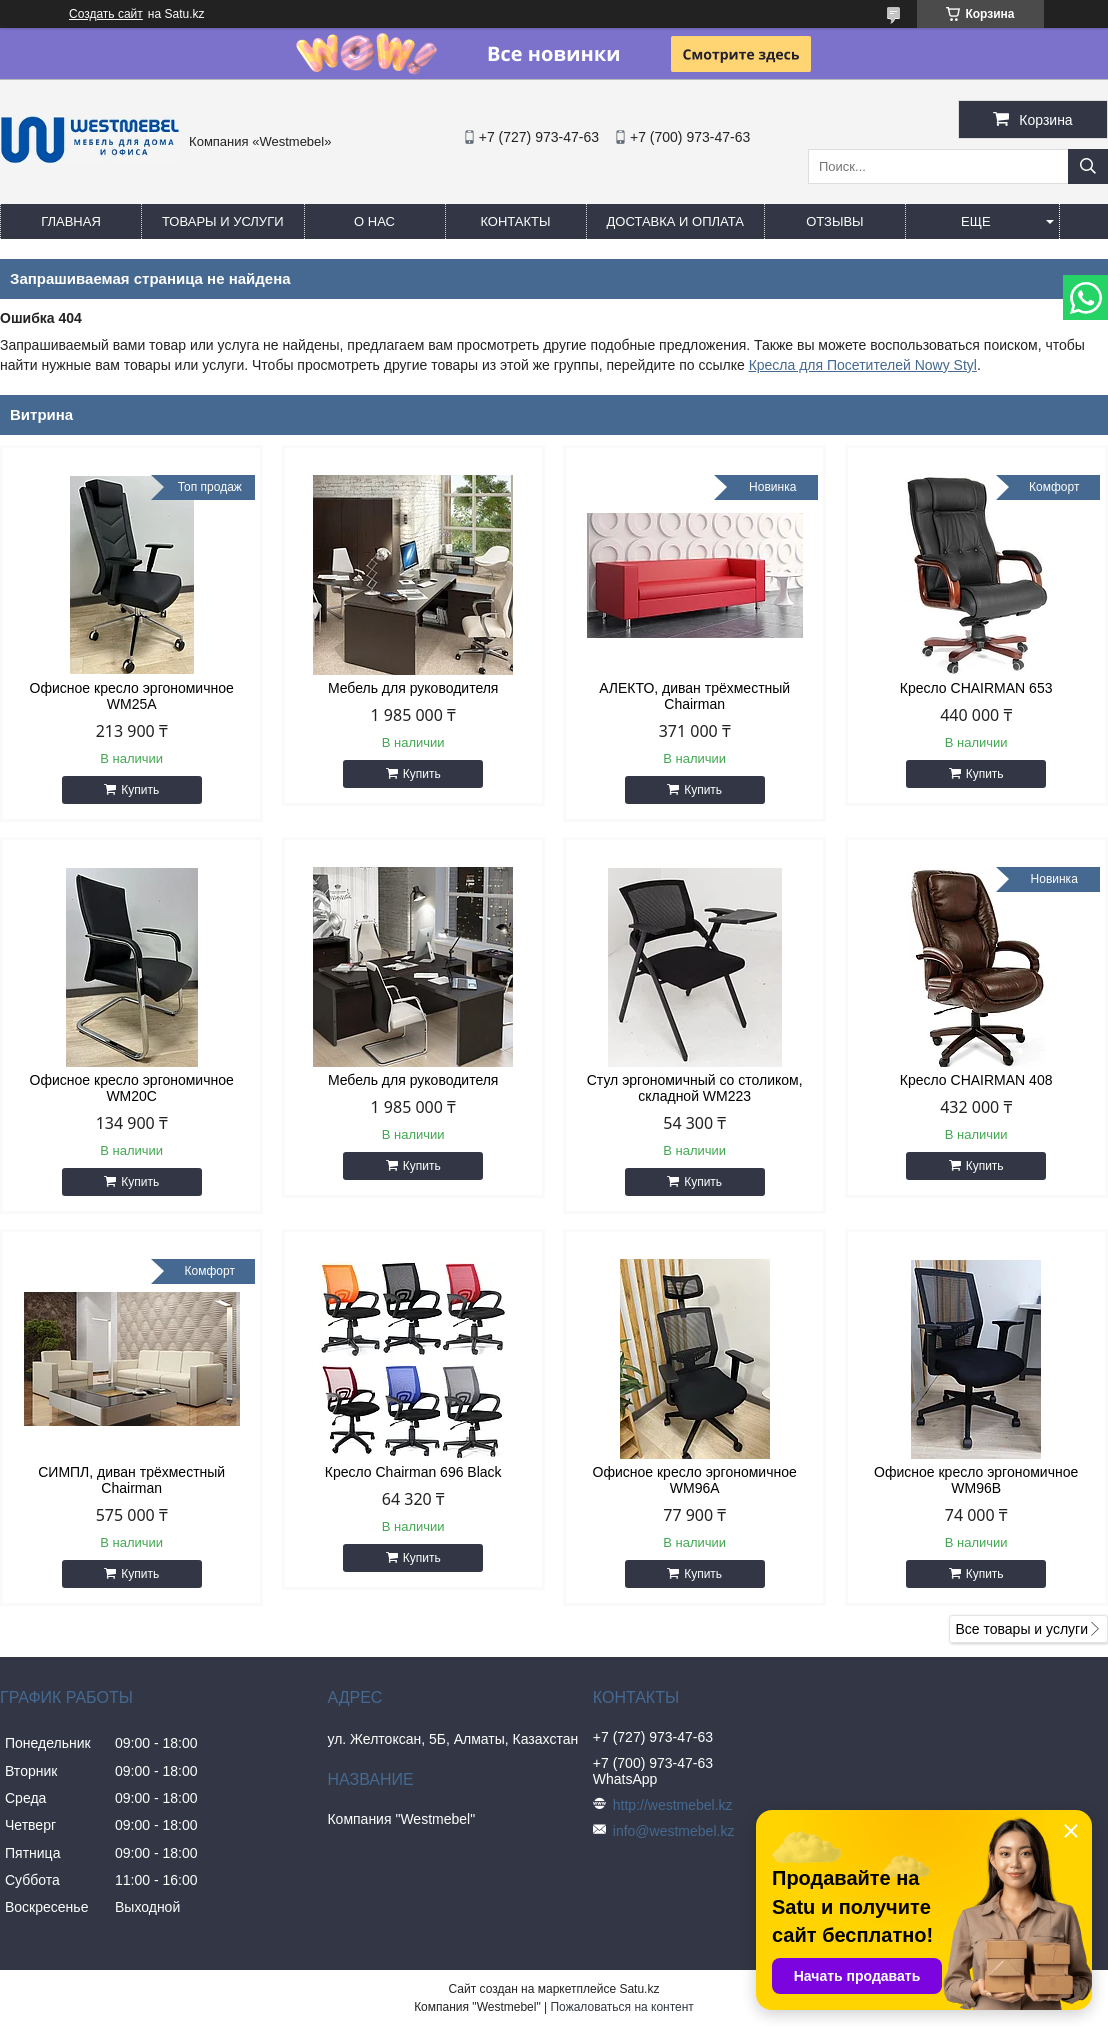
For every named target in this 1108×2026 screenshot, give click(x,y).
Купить (140, 790)
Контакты (515, 221)
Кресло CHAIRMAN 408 (976, 1080)
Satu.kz (639, 1989)
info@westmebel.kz (674, 1831)
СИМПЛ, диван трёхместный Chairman (131, 1480)
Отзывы (834, 221)
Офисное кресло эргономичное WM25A (132, 696)
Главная (71, 221)
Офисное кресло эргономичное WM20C (132, 1088)
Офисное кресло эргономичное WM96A (695, 1480)
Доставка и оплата (675, 221)
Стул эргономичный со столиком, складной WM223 (695, 1088)
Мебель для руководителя (413, 688)
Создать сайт (106, 14)
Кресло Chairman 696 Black (413, 1472)
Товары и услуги (223, 221)
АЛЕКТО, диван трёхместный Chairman (694, 696)
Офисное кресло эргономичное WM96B (976, 1480)
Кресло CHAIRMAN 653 (976, 688)
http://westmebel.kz (673, 1805)
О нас (374, 221)
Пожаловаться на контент (621, 2007)
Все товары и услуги (1021, 1629)
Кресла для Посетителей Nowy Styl (863, 365)
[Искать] (1088, 166)
